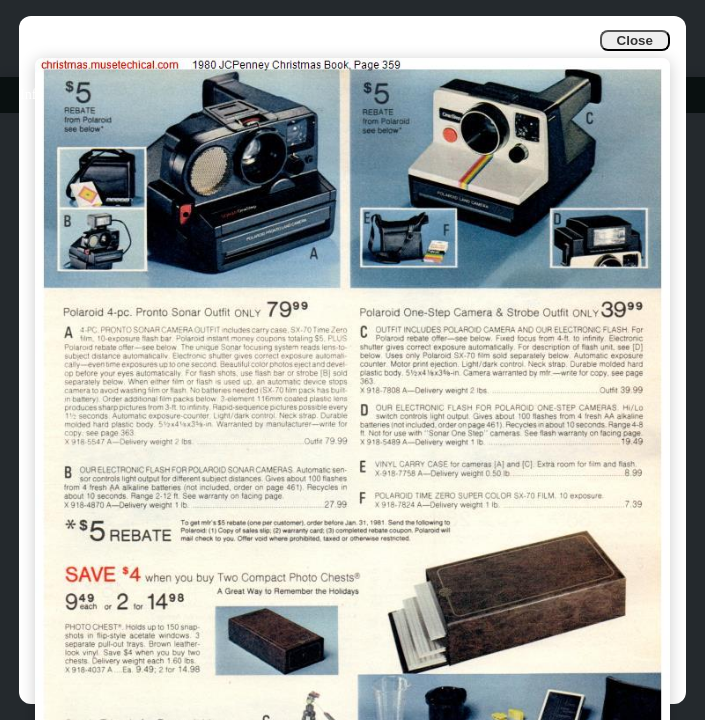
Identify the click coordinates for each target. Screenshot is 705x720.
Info (31, 94)
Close (635, 40)
